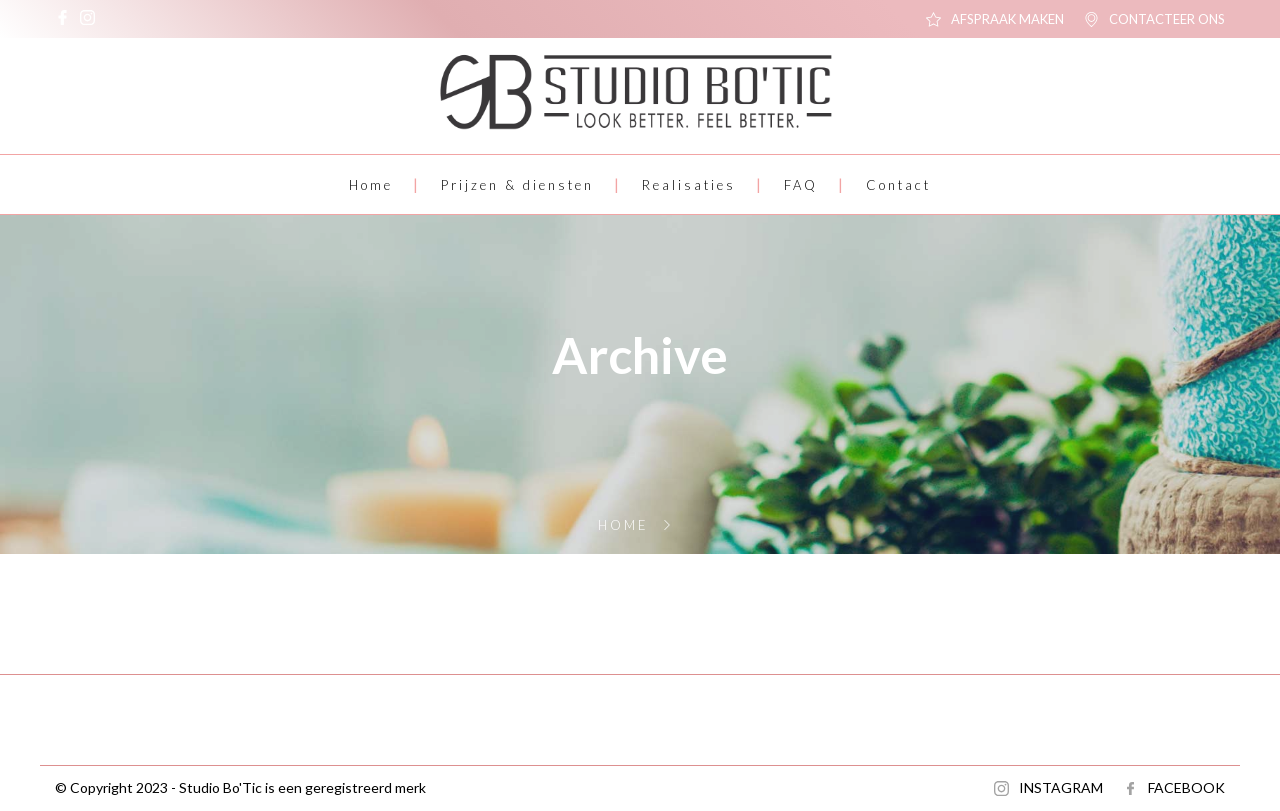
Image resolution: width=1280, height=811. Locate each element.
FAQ (801, 185)
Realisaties (689, 185)
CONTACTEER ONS (1167, 19)
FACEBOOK (1186, 787)
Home (371, 185)
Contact (898, 185)
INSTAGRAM (1061, 787)
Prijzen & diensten (517, 185)
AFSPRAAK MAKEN (1007, 19)
